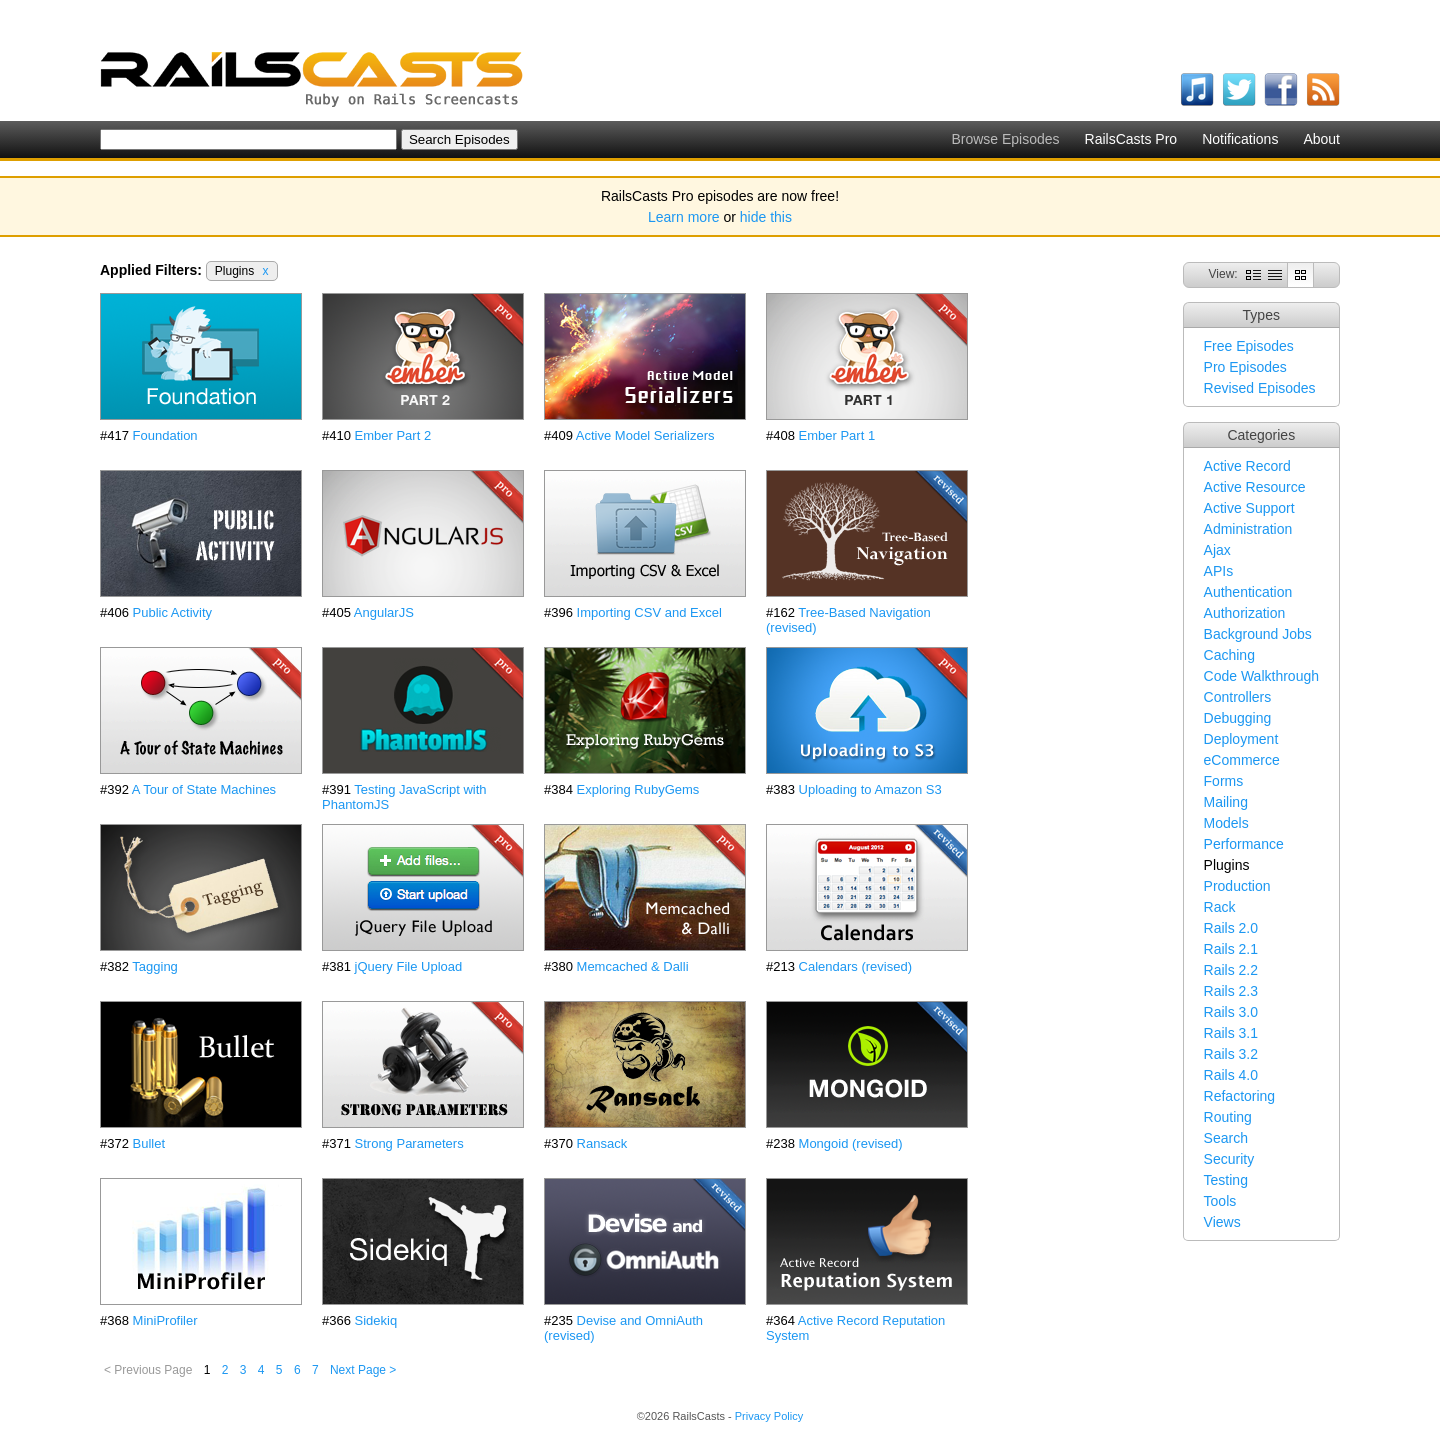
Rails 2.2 (1231, 970)
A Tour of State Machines (204, 789)
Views (1222, 1222)
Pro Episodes (1245, 367)
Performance (1244, 844)
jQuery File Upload (409, 966)
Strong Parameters (409, 1143)
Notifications (1240, 139)
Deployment (1241, 739)
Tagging (155, 966)
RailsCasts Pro (1131, 139)
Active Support (1249, 508)
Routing (1228, 1117)
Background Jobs (1258, 634)
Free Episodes (1249, 346)
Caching (1229, 655)
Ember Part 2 (393, 435)
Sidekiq (376, 1320)
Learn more (684, 217)
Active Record (1247, 466)
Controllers (1238, 697)
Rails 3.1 (1231, 1033)
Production (1237, 886)
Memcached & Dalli (633, 966)
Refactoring (1240, 1096)
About (1321, 139)
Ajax (1217, 550)
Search (1226, 1138)
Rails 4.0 (1231, 1075)
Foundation (165, 435)
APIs (1219, 571)
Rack (1220, 907)
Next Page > (363, 1370)
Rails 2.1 (1231, 949)
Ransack (602, 1143)
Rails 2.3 (1231, 991)
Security (1229, 1159)
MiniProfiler (165, 1320)
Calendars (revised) (855, 966)
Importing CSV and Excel (649, 612)
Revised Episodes (1260, 388)
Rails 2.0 (1231, 928)
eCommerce (1242, 760)
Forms (1224, 781)
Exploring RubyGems (638, 789)
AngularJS (384, 612)
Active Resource (1255, 487)
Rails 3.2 (1231, 1054)
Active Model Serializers (645, 435)
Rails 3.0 (1231, 1012)
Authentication (1248, 592)
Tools (1220, 1201)
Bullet (149, 1143)
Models (1226, 823)
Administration (1248, 529)
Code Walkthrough (1261, 676)
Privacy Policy (769, 1416)
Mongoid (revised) (851, 1143)
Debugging (1238, 718)
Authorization (1245, 613)
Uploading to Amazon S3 (870, 789)
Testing (1226, 1180)
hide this (766, 217)
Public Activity (172, 612)
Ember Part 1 (837, 435)
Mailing (1226, 802)
